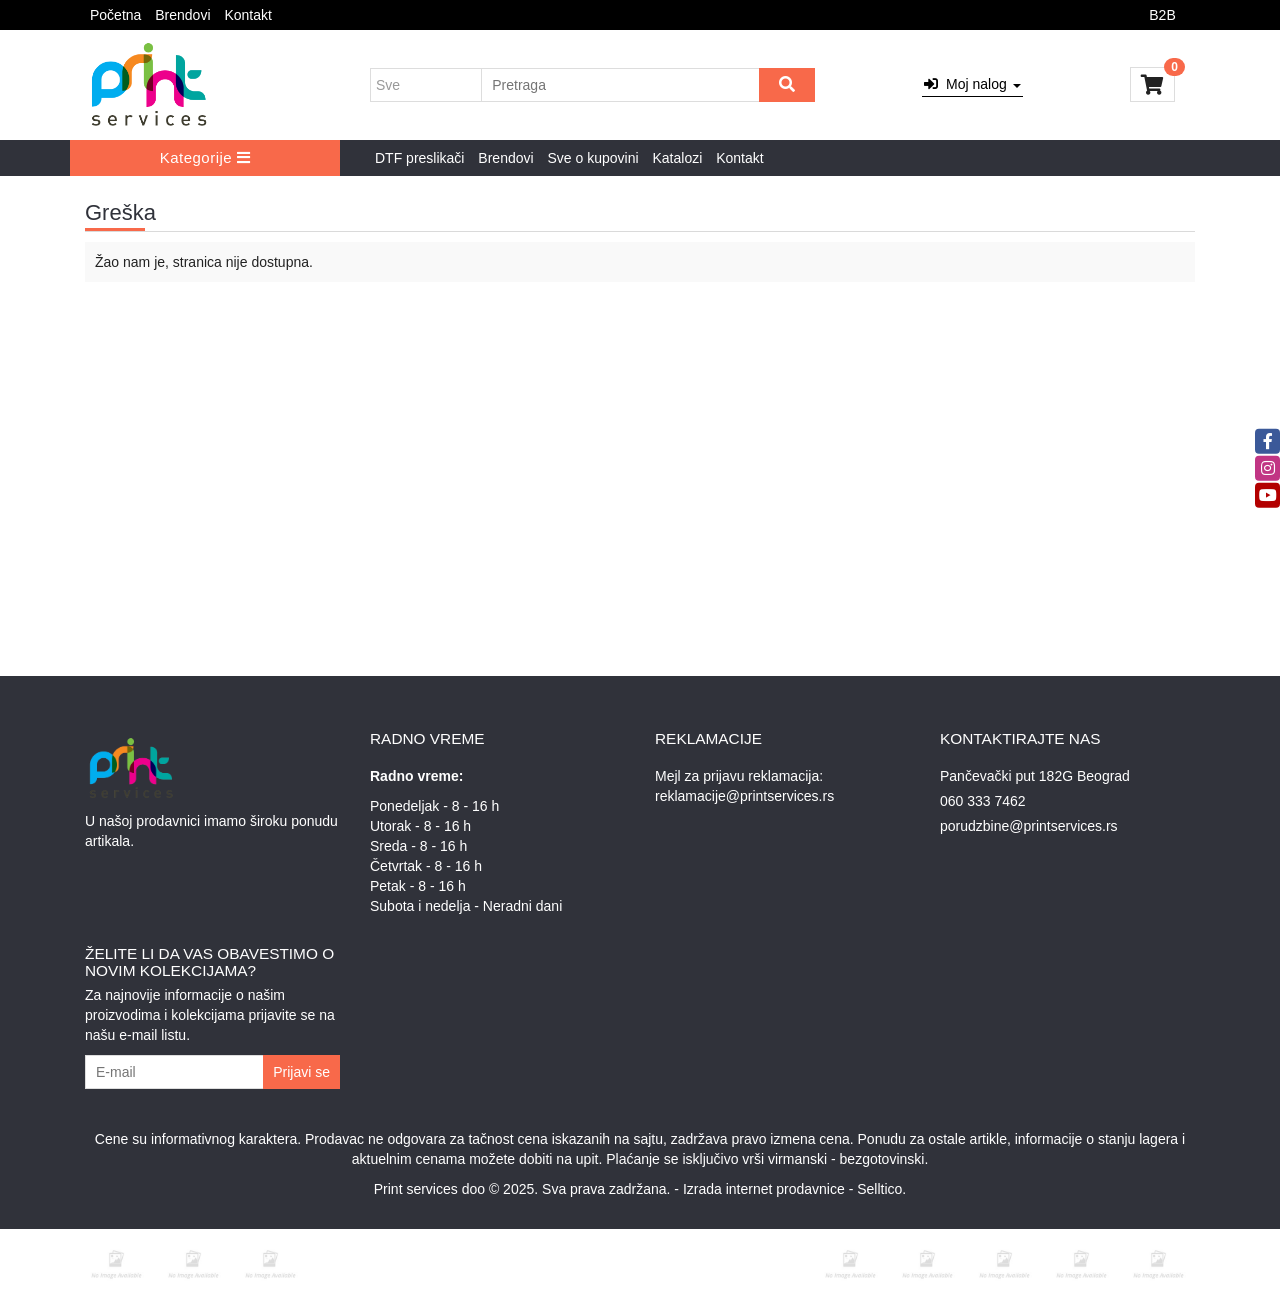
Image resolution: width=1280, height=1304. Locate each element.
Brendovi (182, 15)
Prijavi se (301, 1072)
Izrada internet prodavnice (764, 1189)
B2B (1162, 15)
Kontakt (247, 15)
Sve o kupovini (593, 158)
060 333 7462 (983, 801)
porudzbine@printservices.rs (1029, 826)
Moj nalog (972, 84)
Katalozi (677, 158)
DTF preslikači (419, 158)
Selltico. (881, 1189)
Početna (115, 15)
